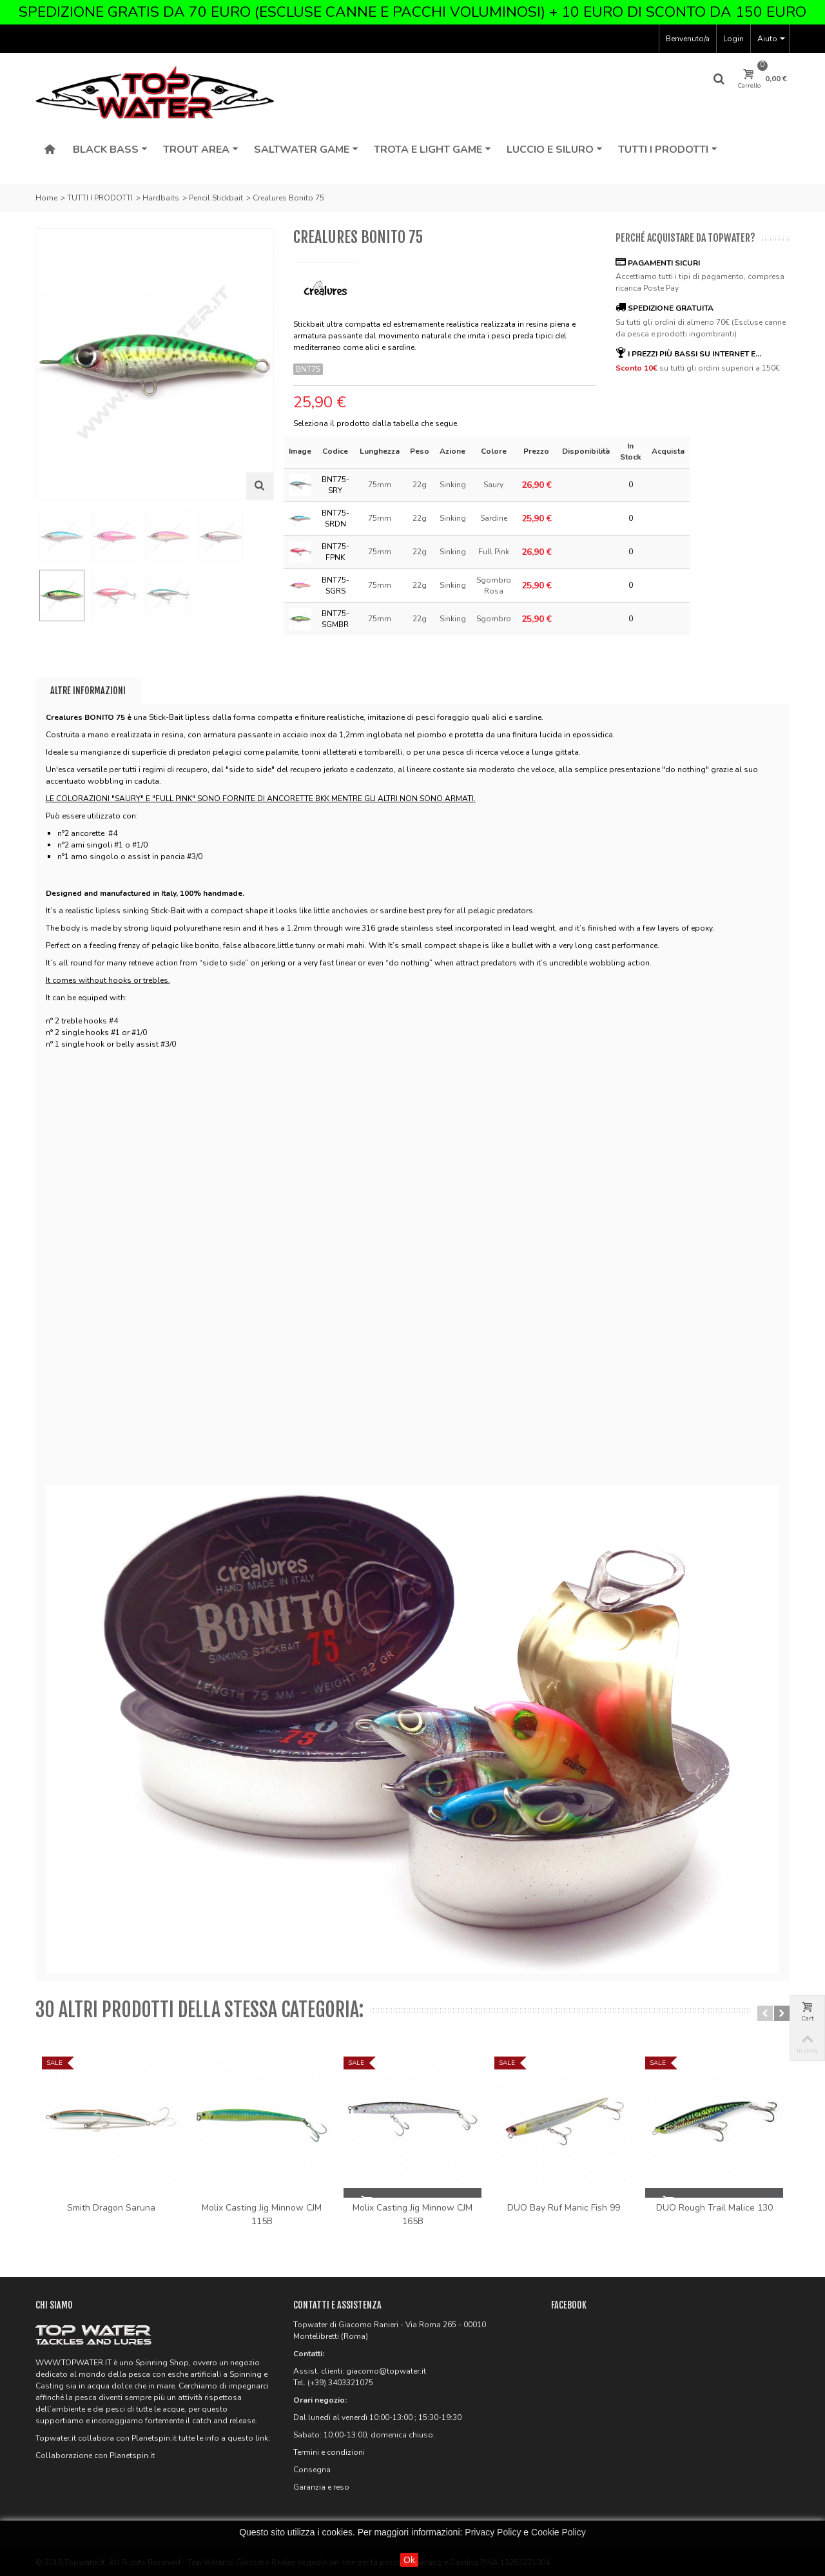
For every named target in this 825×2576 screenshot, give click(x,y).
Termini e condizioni (329, 2452)
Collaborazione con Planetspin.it (95, 2455)
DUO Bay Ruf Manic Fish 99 (563, 2208)
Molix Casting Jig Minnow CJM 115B (262, 2214)
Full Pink (493, 552)
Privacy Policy (493, 2532)
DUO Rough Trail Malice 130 (714, 2208)
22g (419, 484)
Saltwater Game (306, 149)
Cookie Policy (558, 2532)
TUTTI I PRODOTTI (100, 198)
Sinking (453, 484)
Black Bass (110, 149)
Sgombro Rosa (493, 585)
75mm (379, 484)
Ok (409, 2560)
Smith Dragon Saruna (111, 2208)
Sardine (493, 518)
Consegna (312, 2470)
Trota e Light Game (432, 149)
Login (733, 39)
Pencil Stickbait (216, 198)
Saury (493, 484)
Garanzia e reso (321, 2487)
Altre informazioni (88, 690)
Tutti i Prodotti (667, 149)
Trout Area (200, 149)
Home (46, 198)
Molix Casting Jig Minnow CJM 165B (412, 2214)
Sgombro (493, 619)
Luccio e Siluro (555, 149)
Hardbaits (160, 198)
